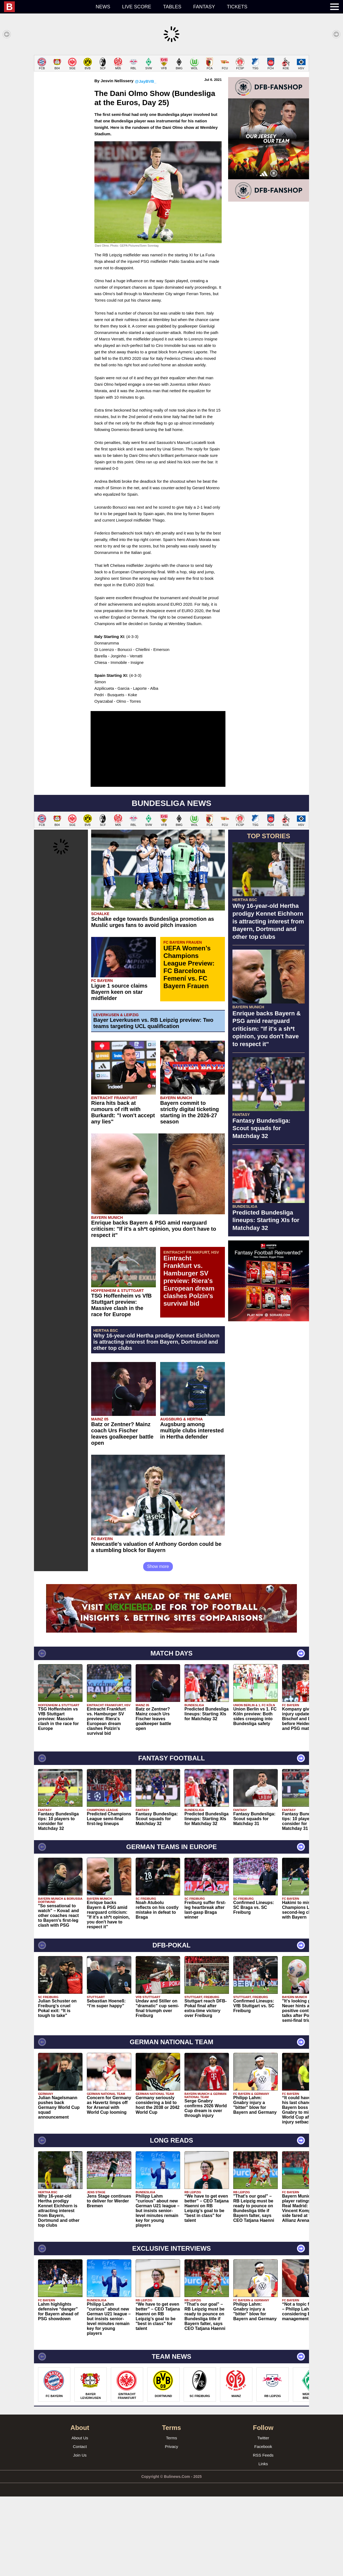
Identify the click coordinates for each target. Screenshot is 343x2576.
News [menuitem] (103, 6)
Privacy (171, 2526)
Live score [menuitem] (136, 6)
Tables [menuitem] (172, 6)
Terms (171, 2517)
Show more (158, 1646)
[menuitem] (47, 6)
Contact (80, 2526)
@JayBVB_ (145, 160)
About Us (79, 2517)
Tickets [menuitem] (237, 6)
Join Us (80, 2534)
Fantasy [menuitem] (204, 6)
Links (263, 2543)
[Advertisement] (171, 92)
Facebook (263, 2526)
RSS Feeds (263, 2534)
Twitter (263, 2517)
